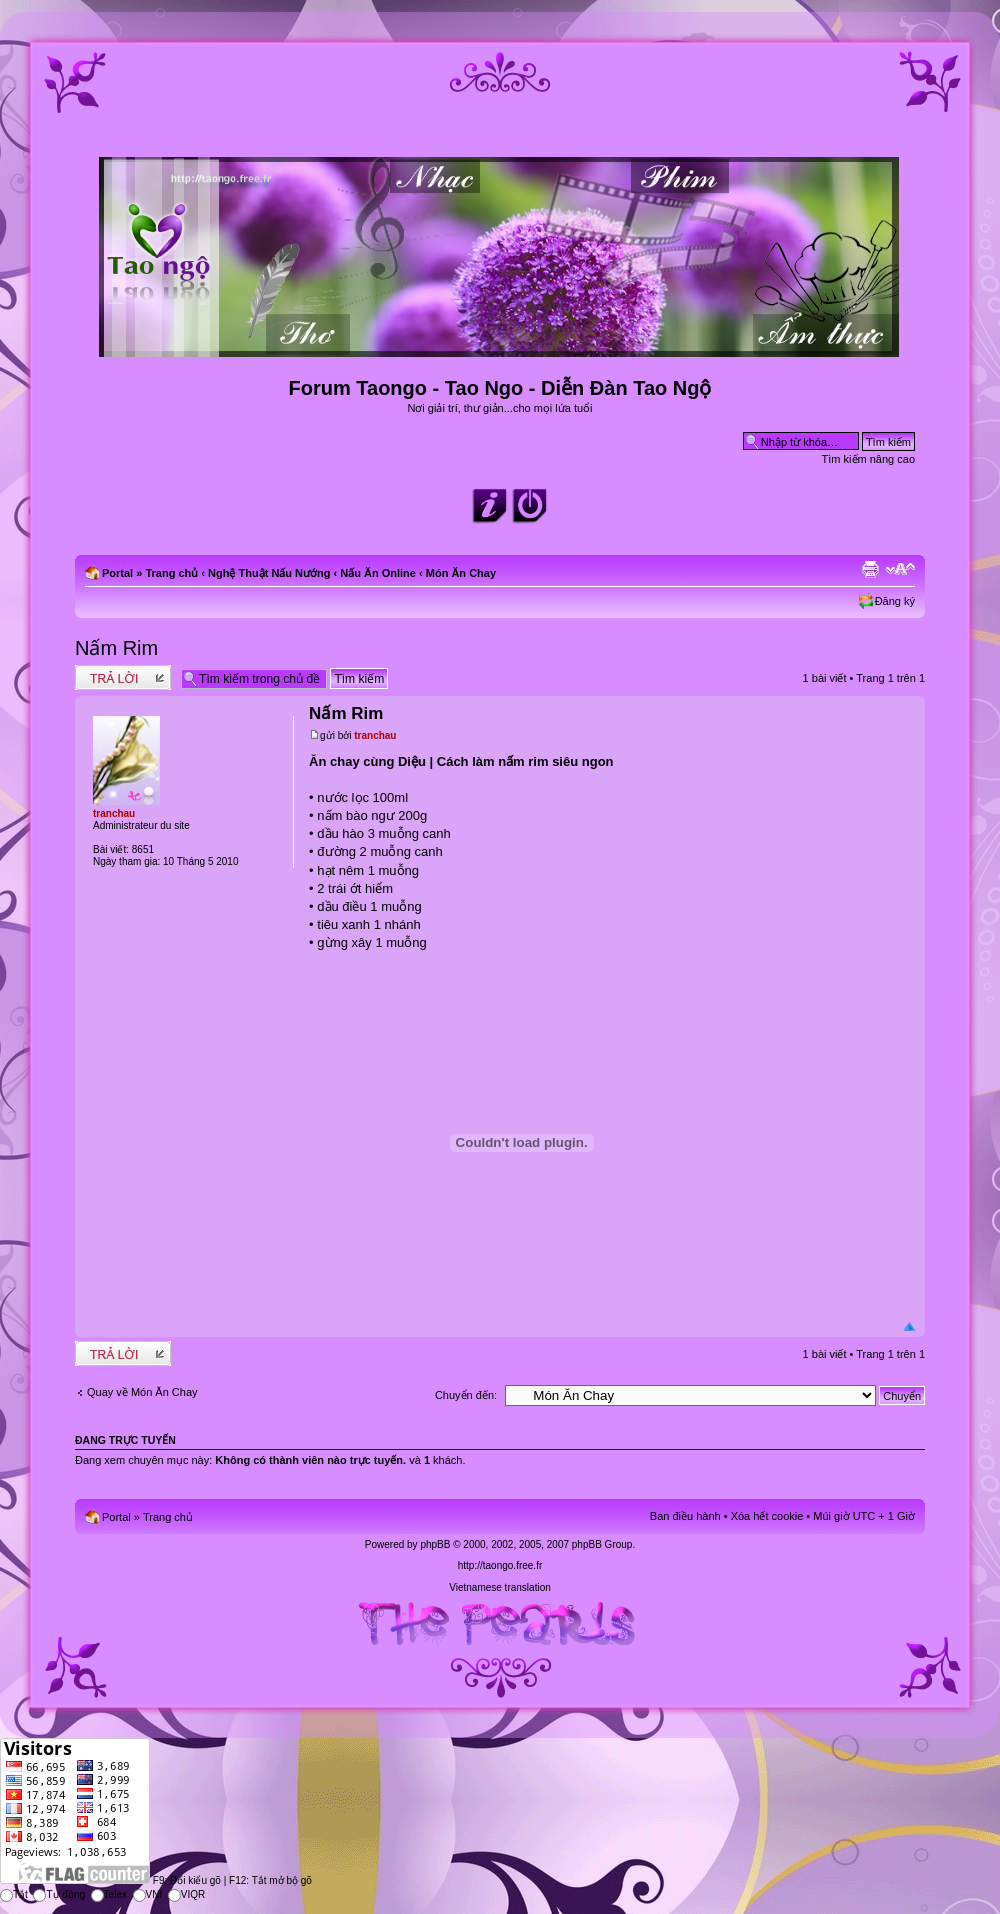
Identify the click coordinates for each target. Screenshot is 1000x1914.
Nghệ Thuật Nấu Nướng (269, 573)
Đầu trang (909, 1327)
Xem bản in (870, 569)
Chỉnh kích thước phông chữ (900, 569)
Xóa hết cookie (767, 1516)
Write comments (123, 677)
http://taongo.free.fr (500, 1565)
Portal (117, 573)
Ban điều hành (685, 1516)
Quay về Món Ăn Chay (142, 1392)
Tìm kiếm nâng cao (868, 459)
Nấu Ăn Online (378, 573)
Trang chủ (171, 573)
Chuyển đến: (466, 1395)
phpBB (435, 1544)
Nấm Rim (116, 648)
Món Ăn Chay (461, 573)
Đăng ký (895, 601)
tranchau (375, 735)
